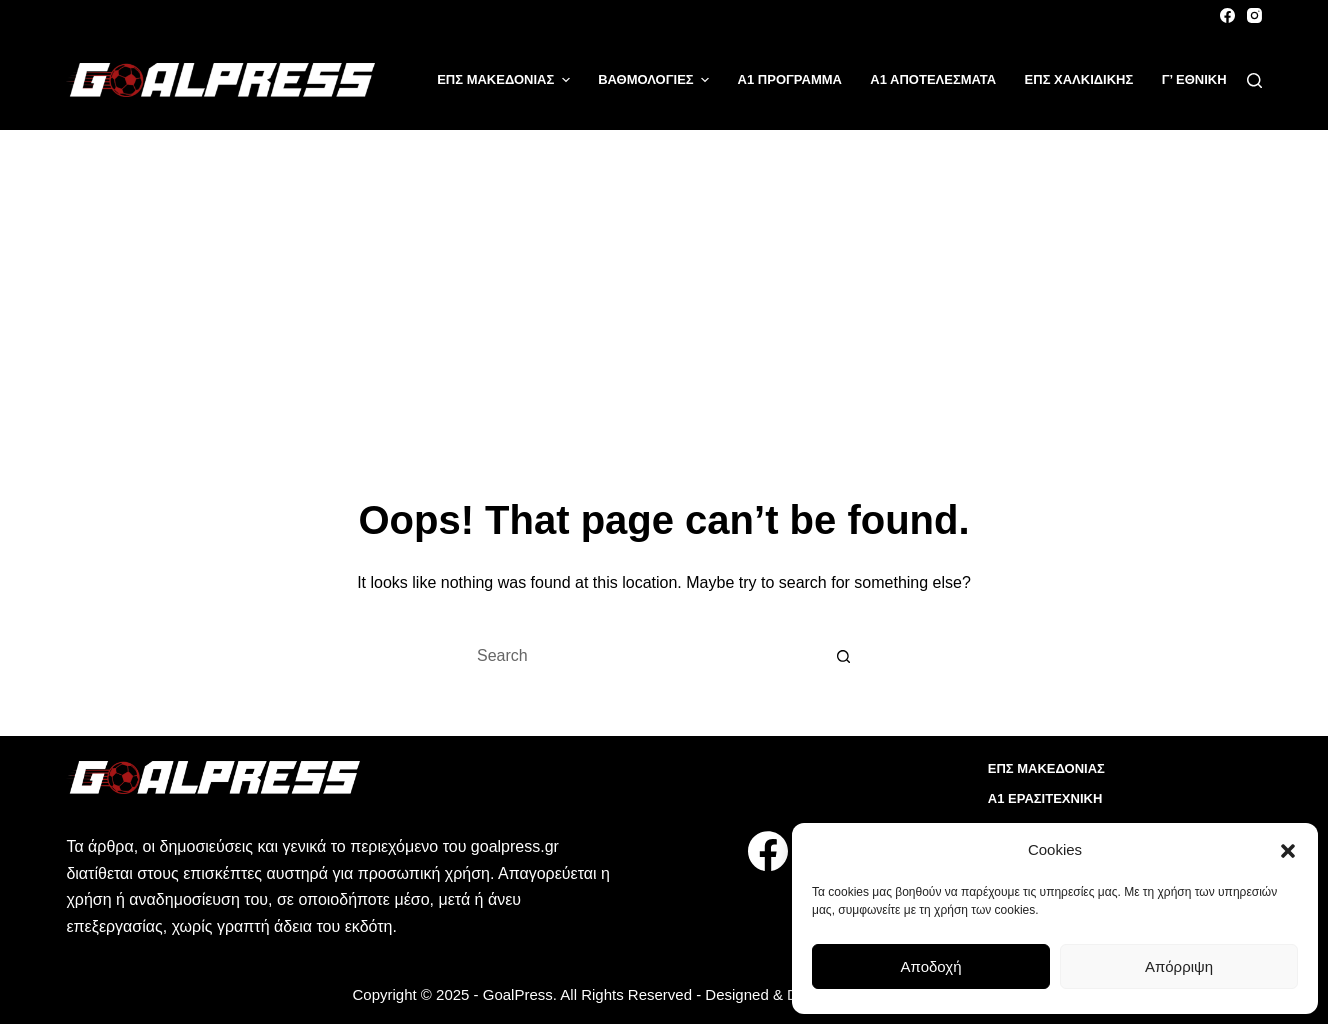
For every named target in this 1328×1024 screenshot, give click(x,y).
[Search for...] (644, 656)
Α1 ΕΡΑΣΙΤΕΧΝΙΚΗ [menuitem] (1045, 798)
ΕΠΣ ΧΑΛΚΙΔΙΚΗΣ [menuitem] (1079, 79)
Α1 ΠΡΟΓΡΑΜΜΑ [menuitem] (790, 79)
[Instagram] (1254, 15)
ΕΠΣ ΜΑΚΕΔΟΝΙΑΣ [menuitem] (506, 80)
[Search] (1254, 80)
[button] (1288, 851)
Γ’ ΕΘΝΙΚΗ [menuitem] (1194, 79)
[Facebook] (1227, 15)
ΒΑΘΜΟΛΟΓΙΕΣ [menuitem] (656, 80)
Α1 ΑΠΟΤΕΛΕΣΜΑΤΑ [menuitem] (933, 79)
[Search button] (844, 656)
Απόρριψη (1179, 966)
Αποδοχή (931, 966)
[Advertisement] (664, 280)
